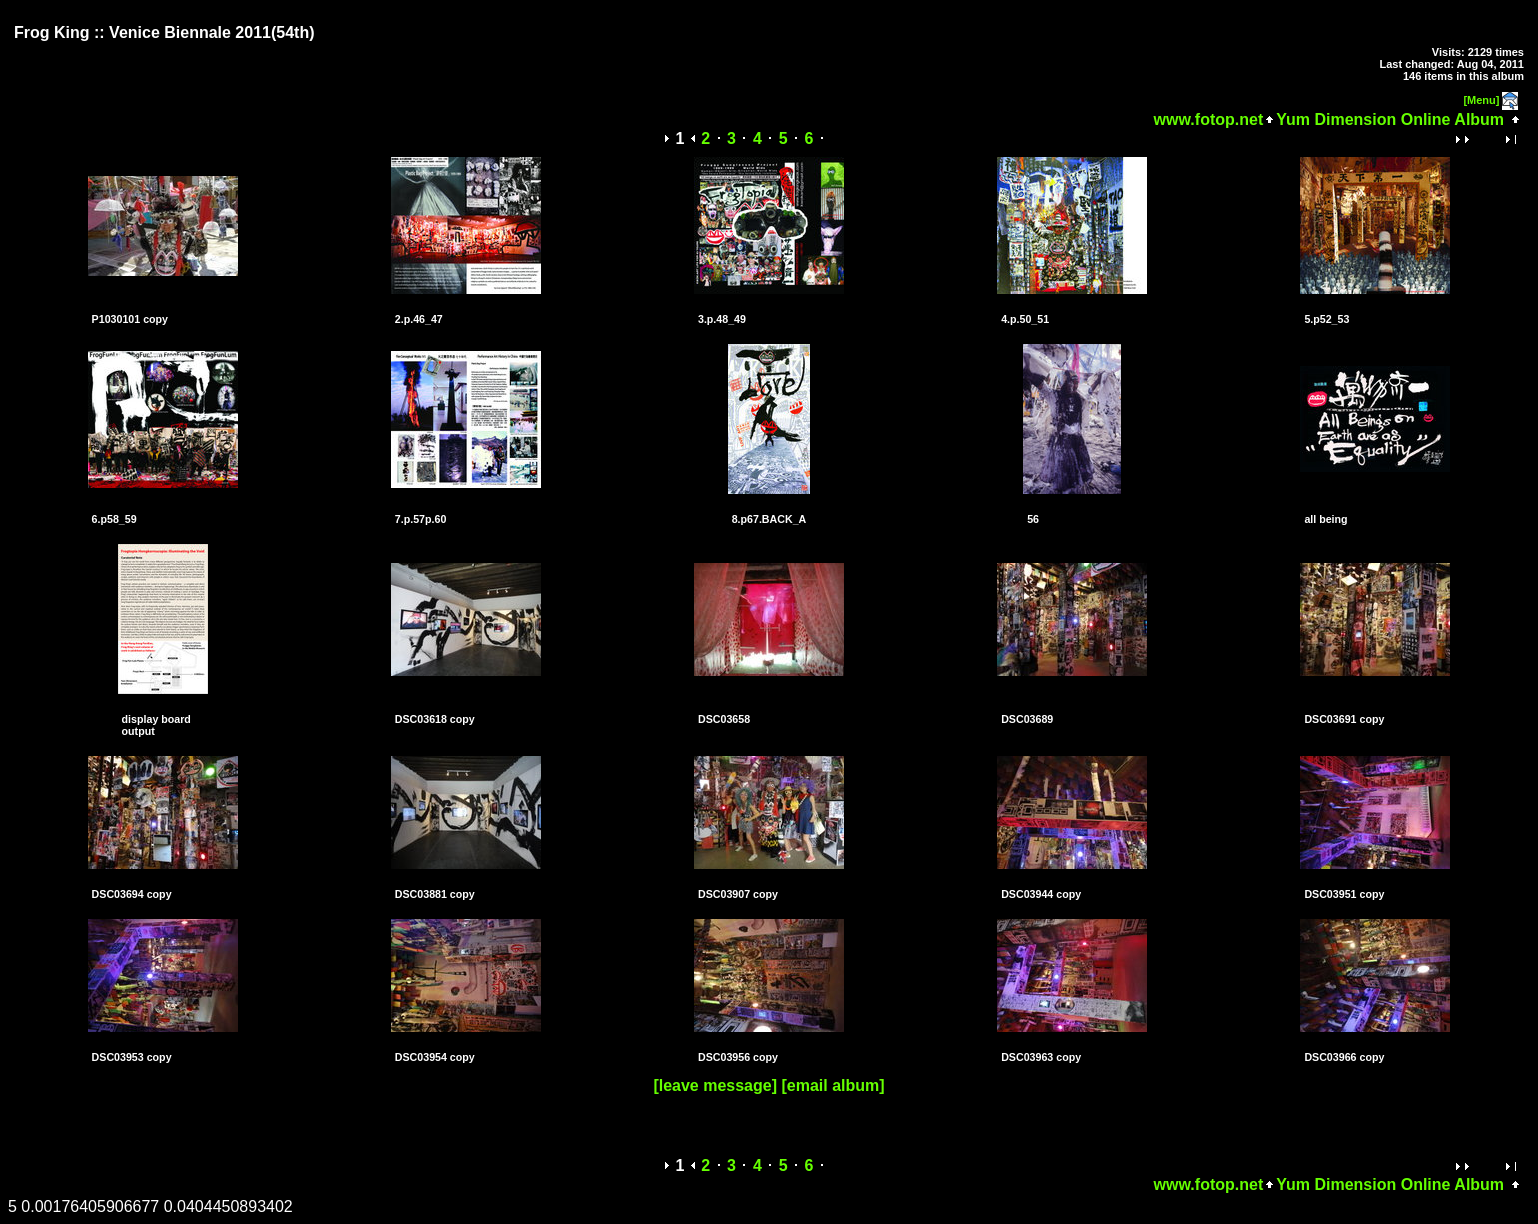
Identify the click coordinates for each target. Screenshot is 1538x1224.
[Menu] (1481, 100)
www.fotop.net (1209, 119)
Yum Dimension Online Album (1390, 119)
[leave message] (715, 1085)
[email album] (832, 1085)
